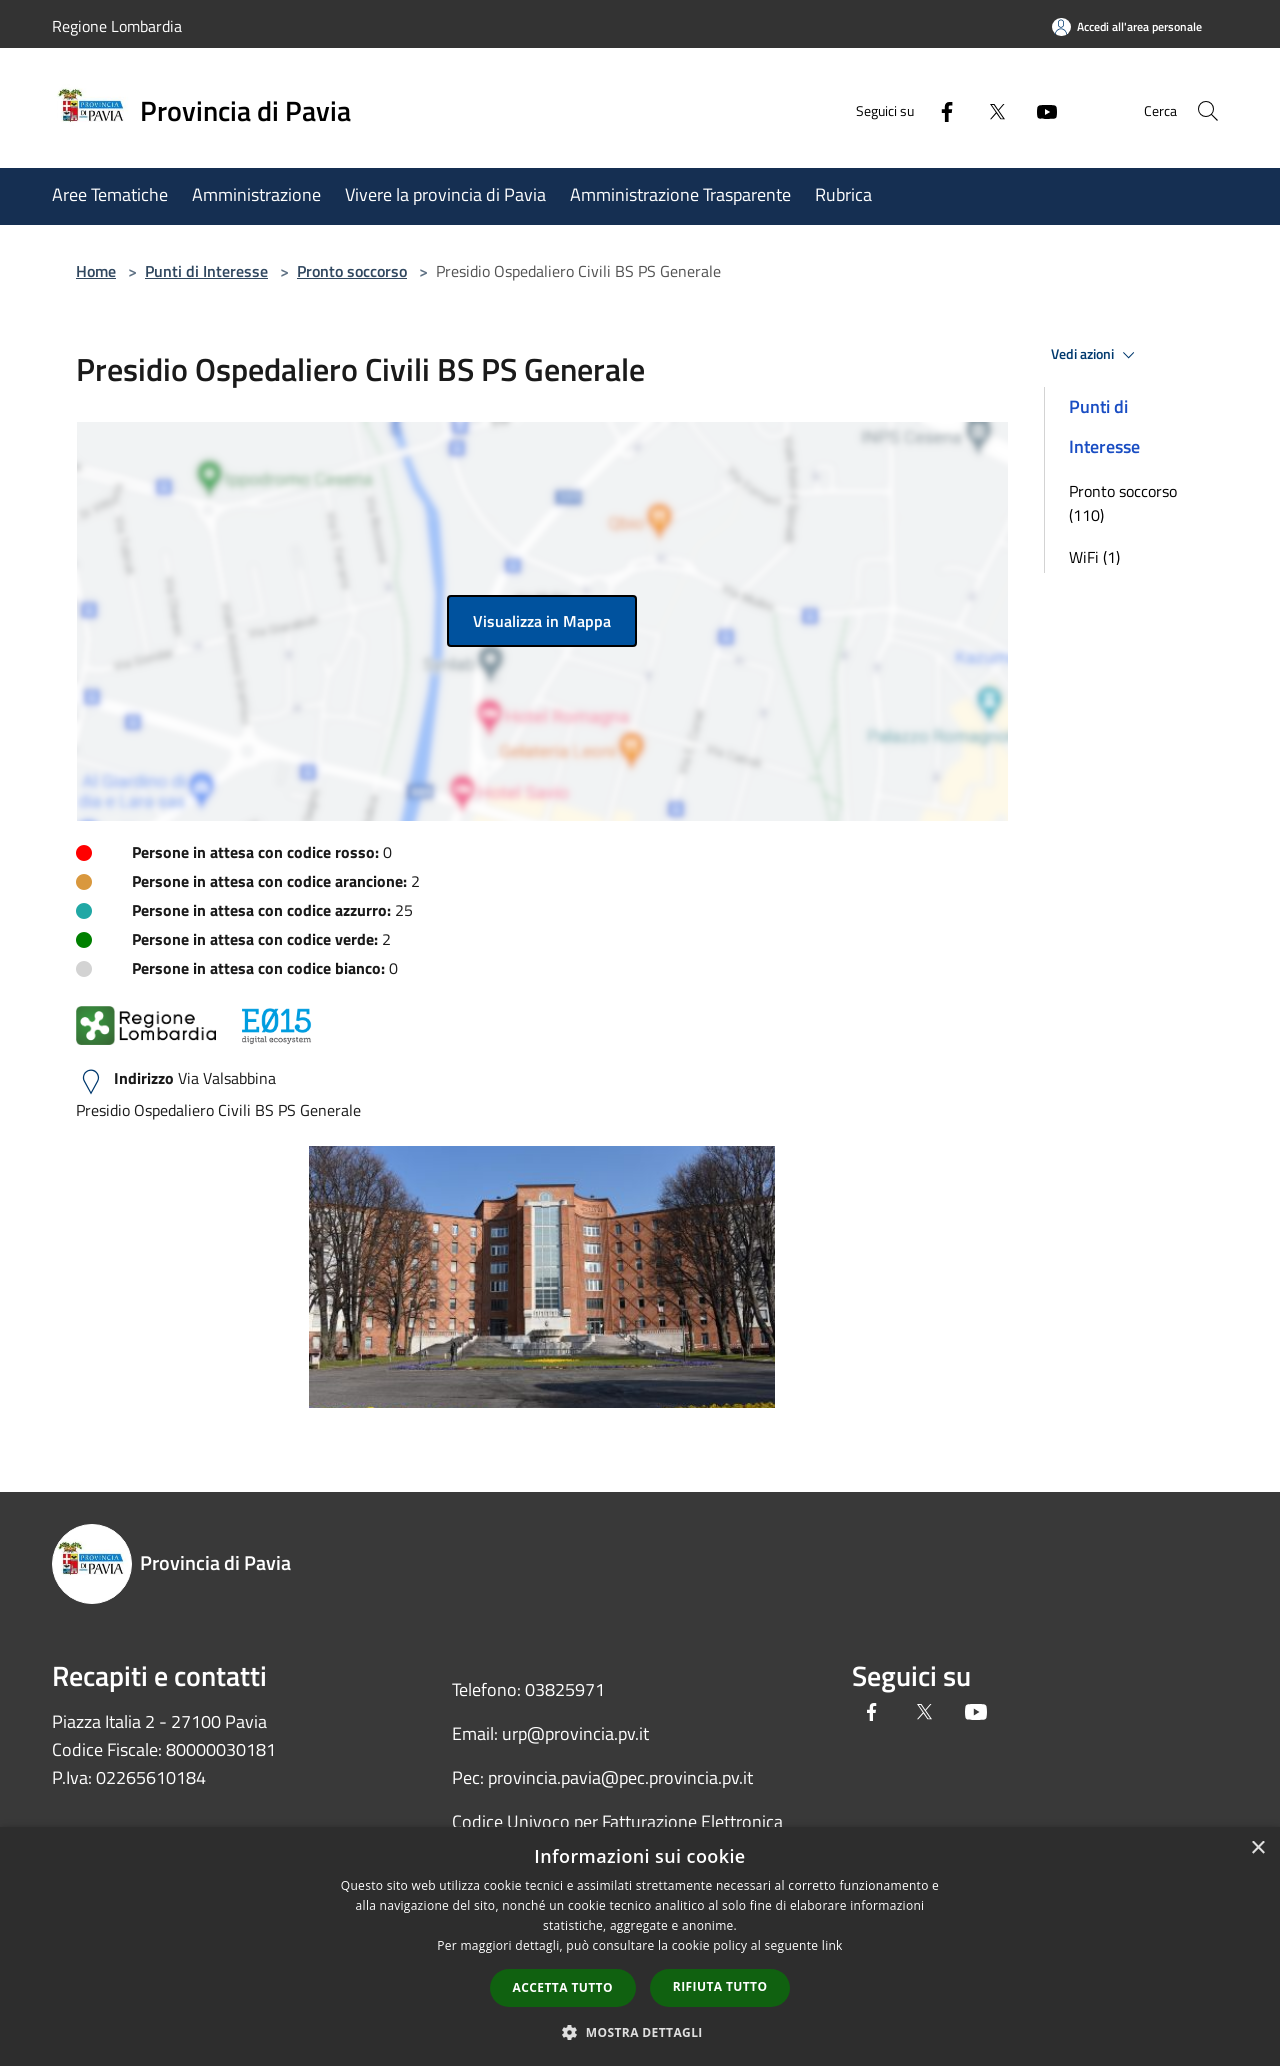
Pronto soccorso (352, 271)
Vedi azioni (1096, 355)
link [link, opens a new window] (832, 1945)
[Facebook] (926, 110)
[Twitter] (976, 110)
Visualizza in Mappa (542, 621)
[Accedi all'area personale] (1127, 26)
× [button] (1257, 1848)
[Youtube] (1026, 110)
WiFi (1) (1094, 557)
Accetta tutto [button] (563, 1987)
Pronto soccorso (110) (1123, 503)
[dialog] (640, 1946)
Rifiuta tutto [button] (720, 1986)
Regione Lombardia (117, 26)
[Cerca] (1204, 111)
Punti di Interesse (206, 271)
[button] (640, 2032)
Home (96, 271)
